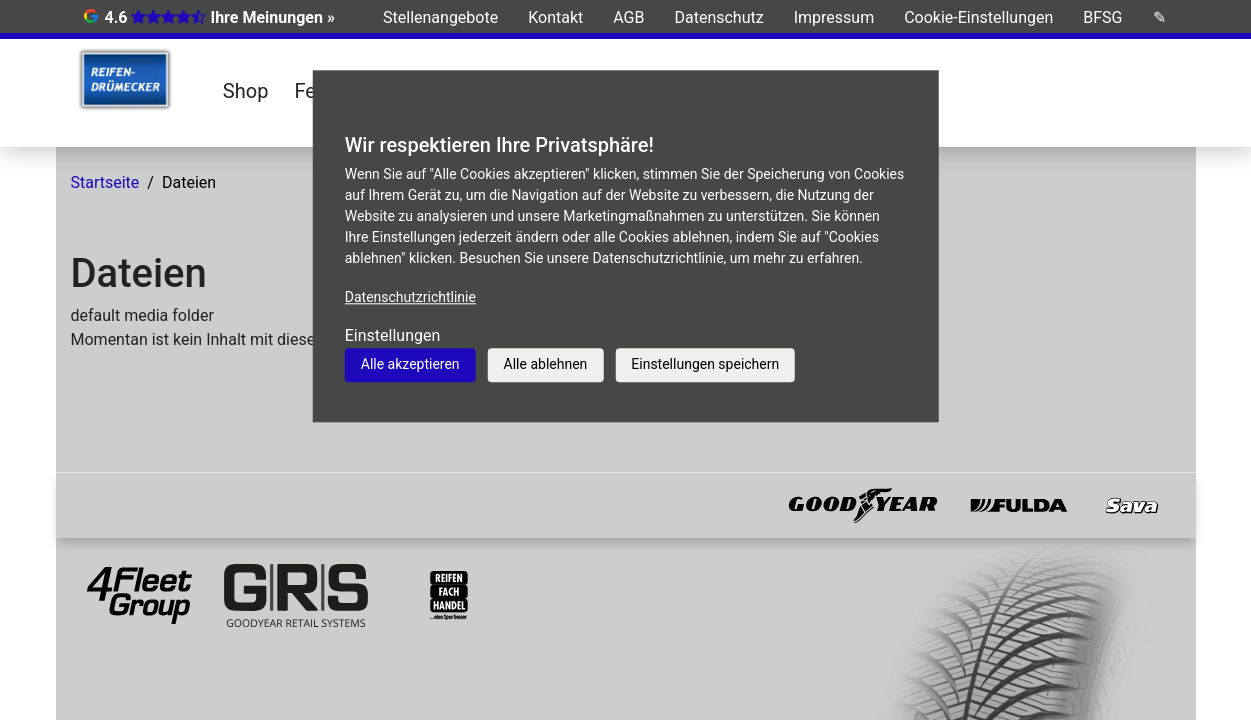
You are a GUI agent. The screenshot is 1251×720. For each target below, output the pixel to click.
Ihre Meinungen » (272, 17)
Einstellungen (393, 335)
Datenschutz (718, 17)
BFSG (1102, 17)
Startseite (105, 182)
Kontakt (555, 17)
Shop (246, 91)
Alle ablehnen (546, 364)
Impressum (834, 17)
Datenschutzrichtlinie (410, 297)
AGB (628, 17)
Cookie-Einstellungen (978, 17)
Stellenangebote (440, 17)
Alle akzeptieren (410, 364)
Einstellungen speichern (705, 364)
